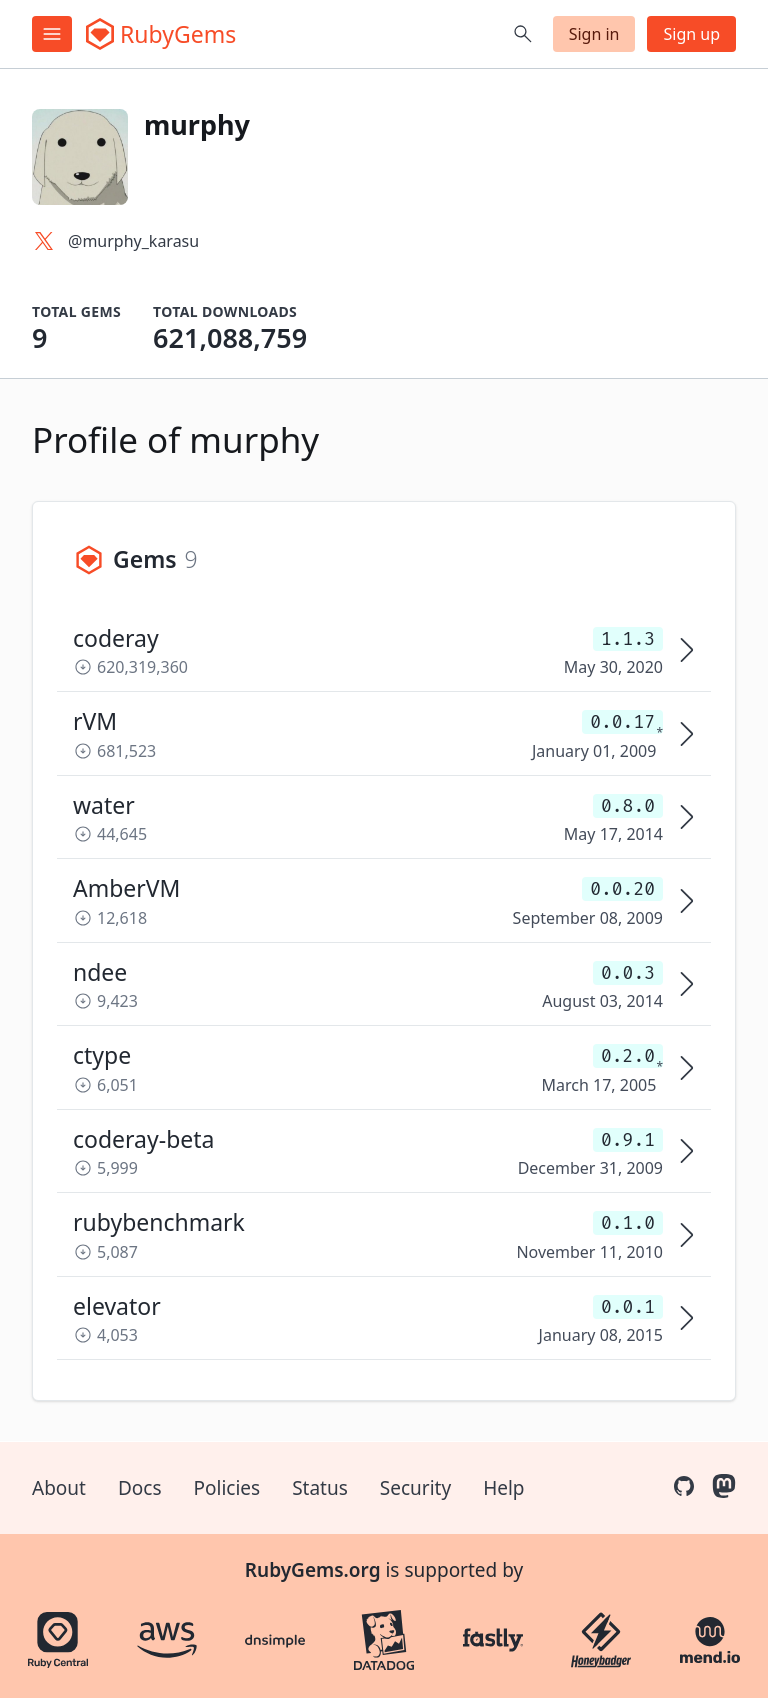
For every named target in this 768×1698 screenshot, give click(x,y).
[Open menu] (52, 34)
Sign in (594, 34)
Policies (227, 1488)
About (59, 1488)
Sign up (691, 34)
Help (503, 1488)
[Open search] (523, 34)
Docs (140, 1488)
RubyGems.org (313, 1570)
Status (320, 1488)
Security (415, 1488)
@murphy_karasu (133, 241)
